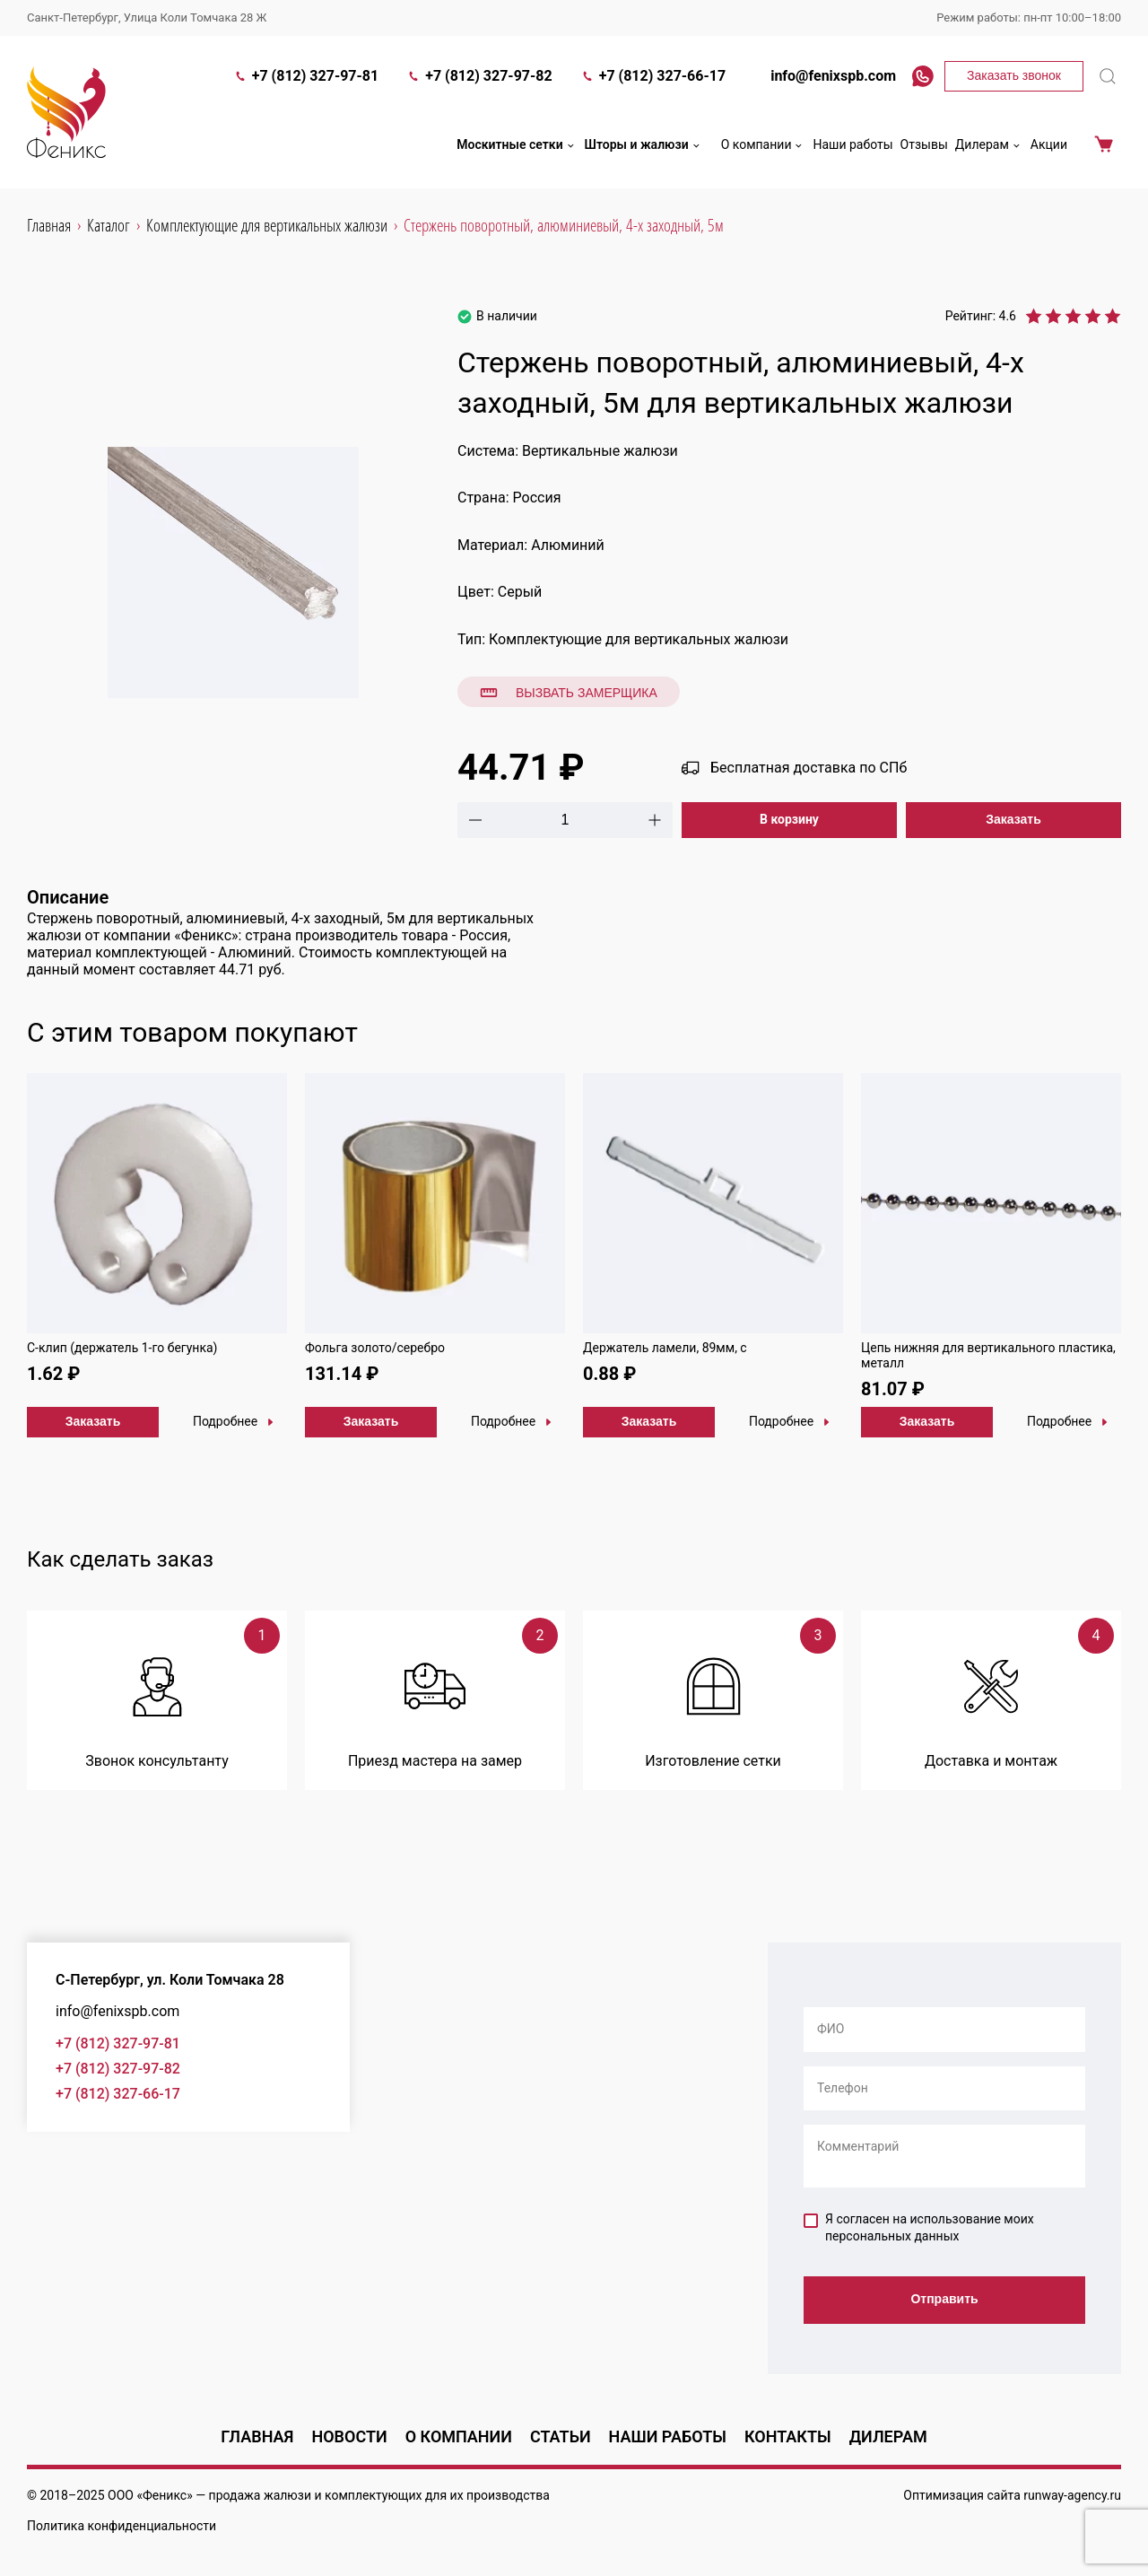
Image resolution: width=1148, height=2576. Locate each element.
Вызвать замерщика (568, 693)
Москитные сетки (517, 146)
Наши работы (852, 146)
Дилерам (989, 146)
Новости (349, 2436)
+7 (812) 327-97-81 (306, 77)
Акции (1049, 146)
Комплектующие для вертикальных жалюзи (638, 639)
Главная (257, 2436)
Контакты (787, 2436)
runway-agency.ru (1072, 2495)
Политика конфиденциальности (121, 2526)
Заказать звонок (1014, 77)
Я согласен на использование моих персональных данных (919, 2228)
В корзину (789, 819)
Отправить (944, 2299)
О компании (763, 146)
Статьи (560, 2436)
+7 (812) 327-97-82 (479, 77)
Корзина (1103, 146)
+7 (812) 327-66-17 (653, 77)
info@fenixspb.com (825, 77)
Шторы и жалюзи (644, 146)
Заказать (1013, 819)
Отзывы (924, 146)
